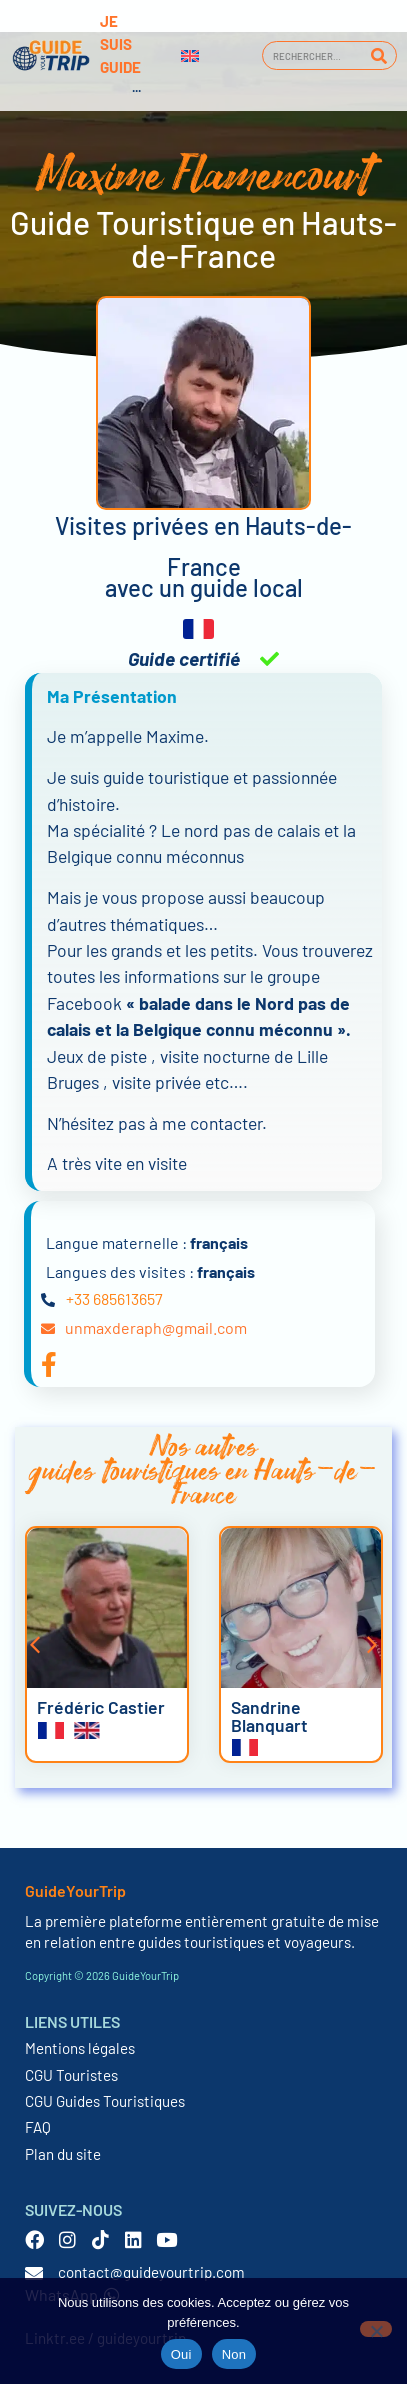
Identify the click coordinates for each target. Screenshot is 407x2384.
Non (234, 2354)
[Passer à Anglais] (190, 56)
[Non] (376, 2329)
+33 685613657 (114, 1298)
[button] (35, 1645)
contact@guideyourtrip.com (151, 2272)
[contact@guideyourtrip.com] (34, 2273)
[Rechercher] (378, 55)
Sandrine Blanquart (269, 1716)
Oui (181, 2354)
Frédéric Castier (101, 1707)
